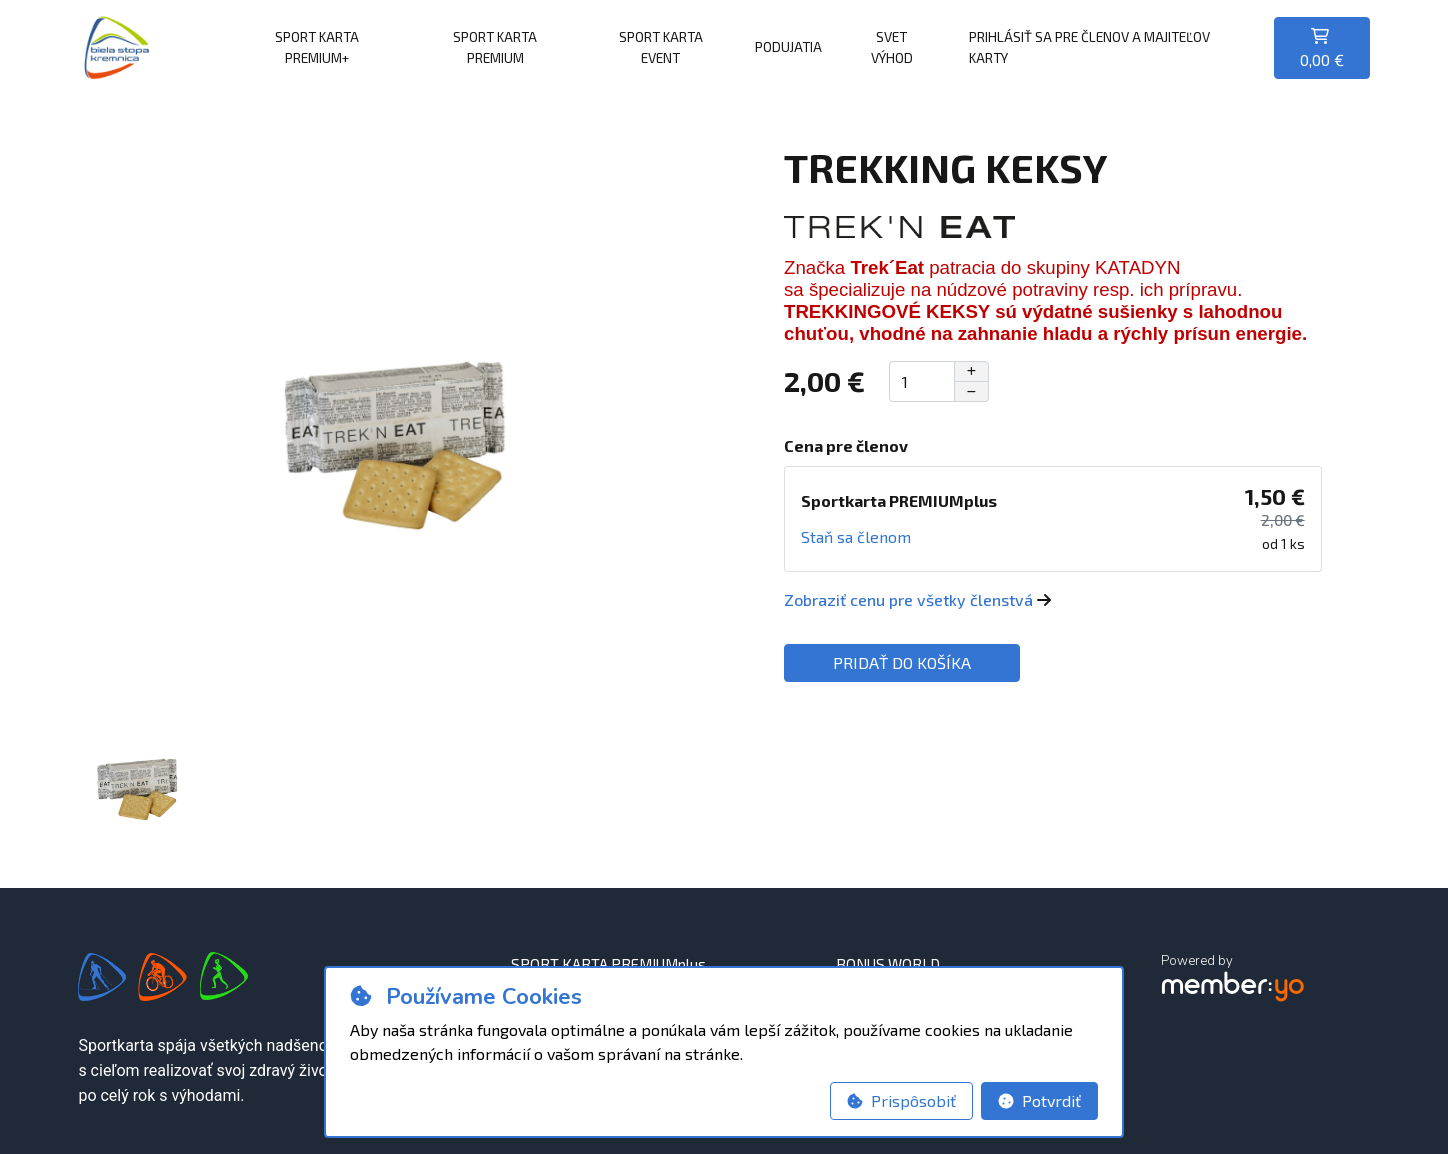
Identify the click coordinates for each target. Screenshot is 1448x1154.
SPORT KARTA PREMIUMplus (608, 964)
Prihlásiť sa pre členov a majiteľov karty (1089, 46)
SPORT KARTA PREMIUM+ (317, 46)
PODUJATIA (788, 46)
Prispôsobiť (901, 1100)
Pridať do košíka (902, 662)
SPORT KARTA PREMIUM (495, 46)
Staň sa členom (856, 536)
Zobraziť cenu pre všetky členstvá (917, 599)
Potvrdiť (1039, 1100)
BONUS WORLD (888, 964)
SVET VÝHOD (892, 46)
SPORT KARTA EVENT (661, 46)
